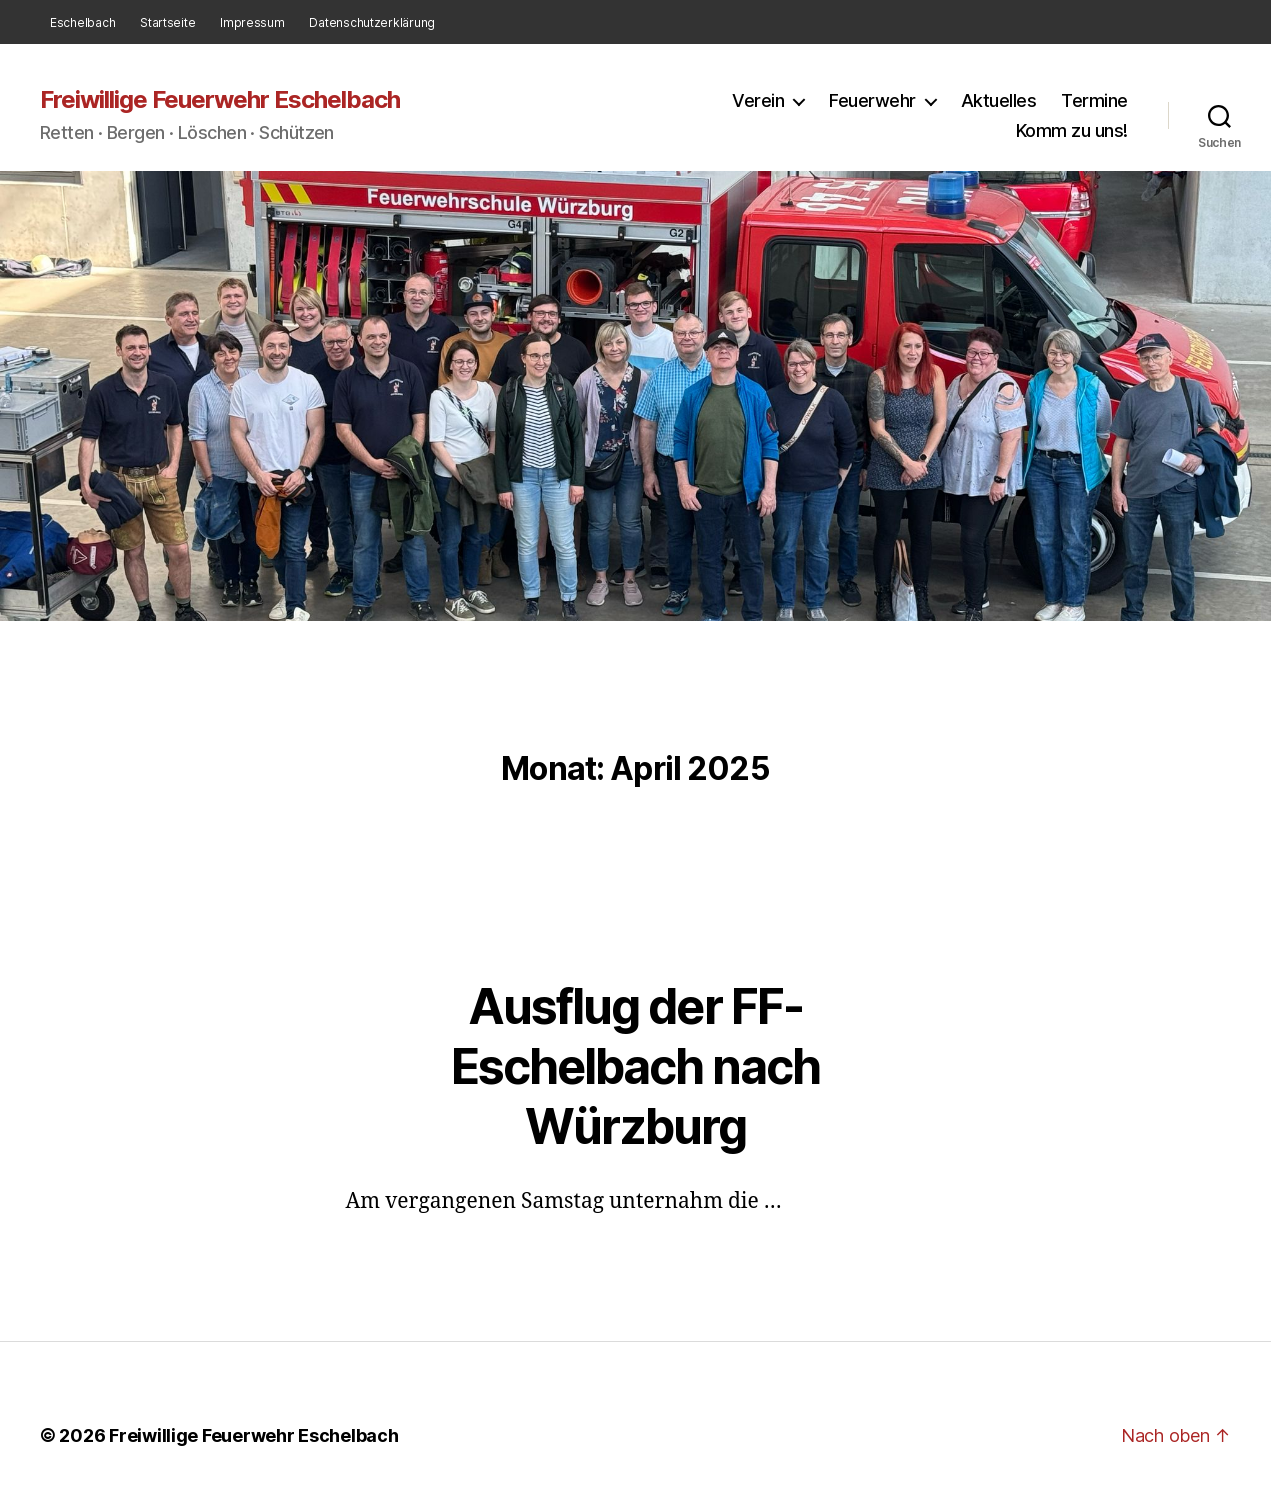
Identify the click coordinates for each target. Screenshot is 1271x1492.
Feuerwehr (872, 100)
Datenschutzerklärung (372, 22)
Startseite (167, 22)
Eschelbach (82, 22)
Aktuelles (999, 100)
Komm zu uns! (1072, 130)
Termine (1094, 100)
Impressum (252, 22)
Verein (758, 100)
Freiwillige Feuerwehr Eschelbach (220, 100)
